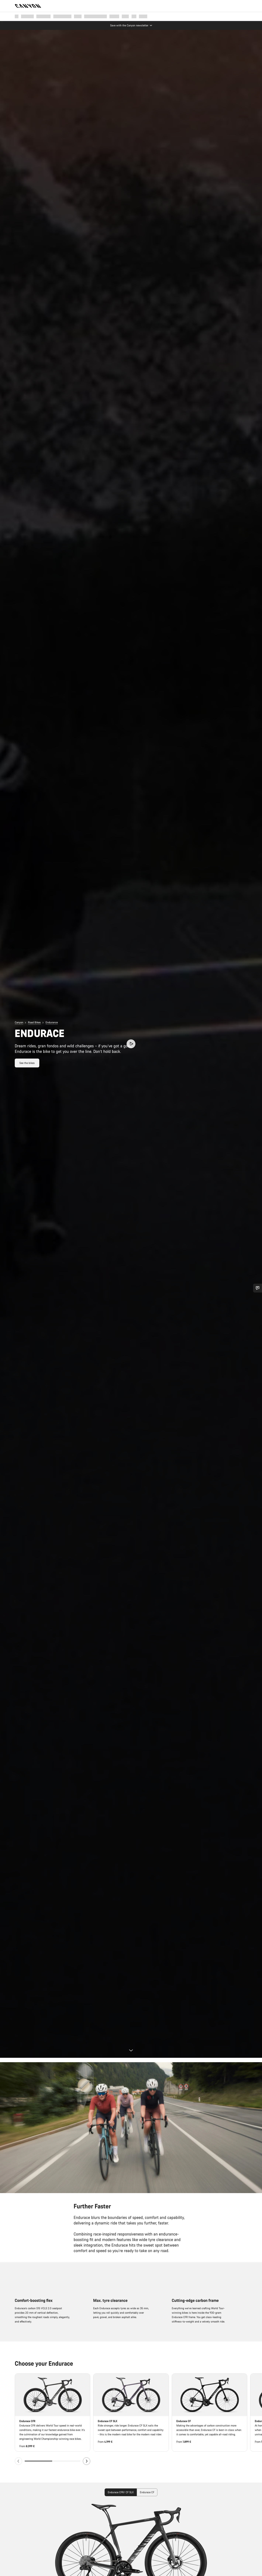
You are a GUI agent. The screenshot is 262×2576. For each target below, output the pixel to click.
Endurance (52, 1022)
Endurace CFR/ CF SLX (121, 2492)
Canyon (19, 1022)
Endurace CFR (27, 2421)
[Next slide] (86, 2461)
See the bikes (27, 1063)
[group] (131, 2419)
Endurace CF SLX (107, 2421)
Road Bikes (34, 1022)
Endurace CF (183, 2421)
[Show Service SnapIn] (257, 1288)
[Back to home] (28, 6)
